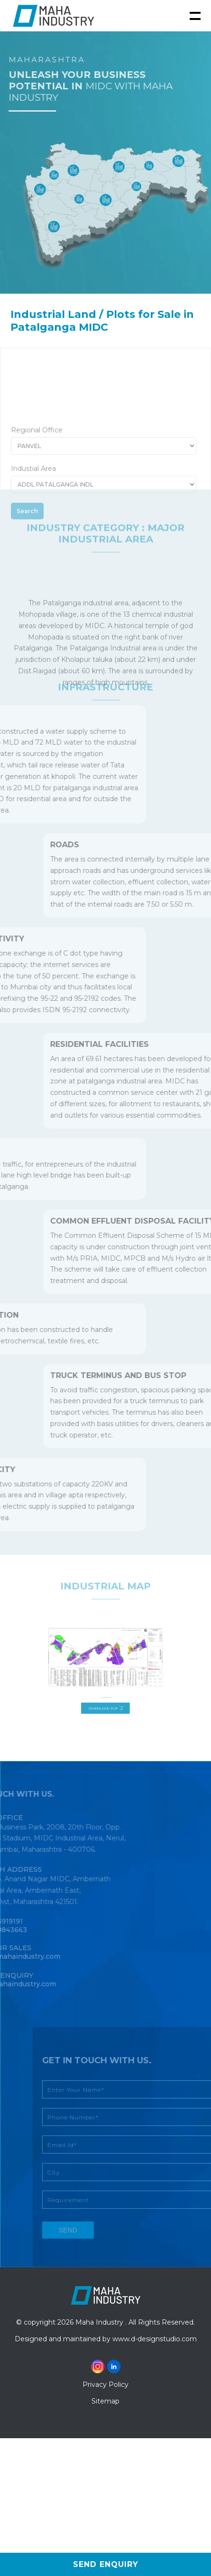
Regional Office (37, 458)
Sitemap (105, 2401)
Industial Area (33, 497)
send (85, 2230)
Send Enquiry (105, 2564)
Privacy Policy (105, 2384)
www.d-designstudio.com (154, 2339)
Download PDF (105, 1695)
